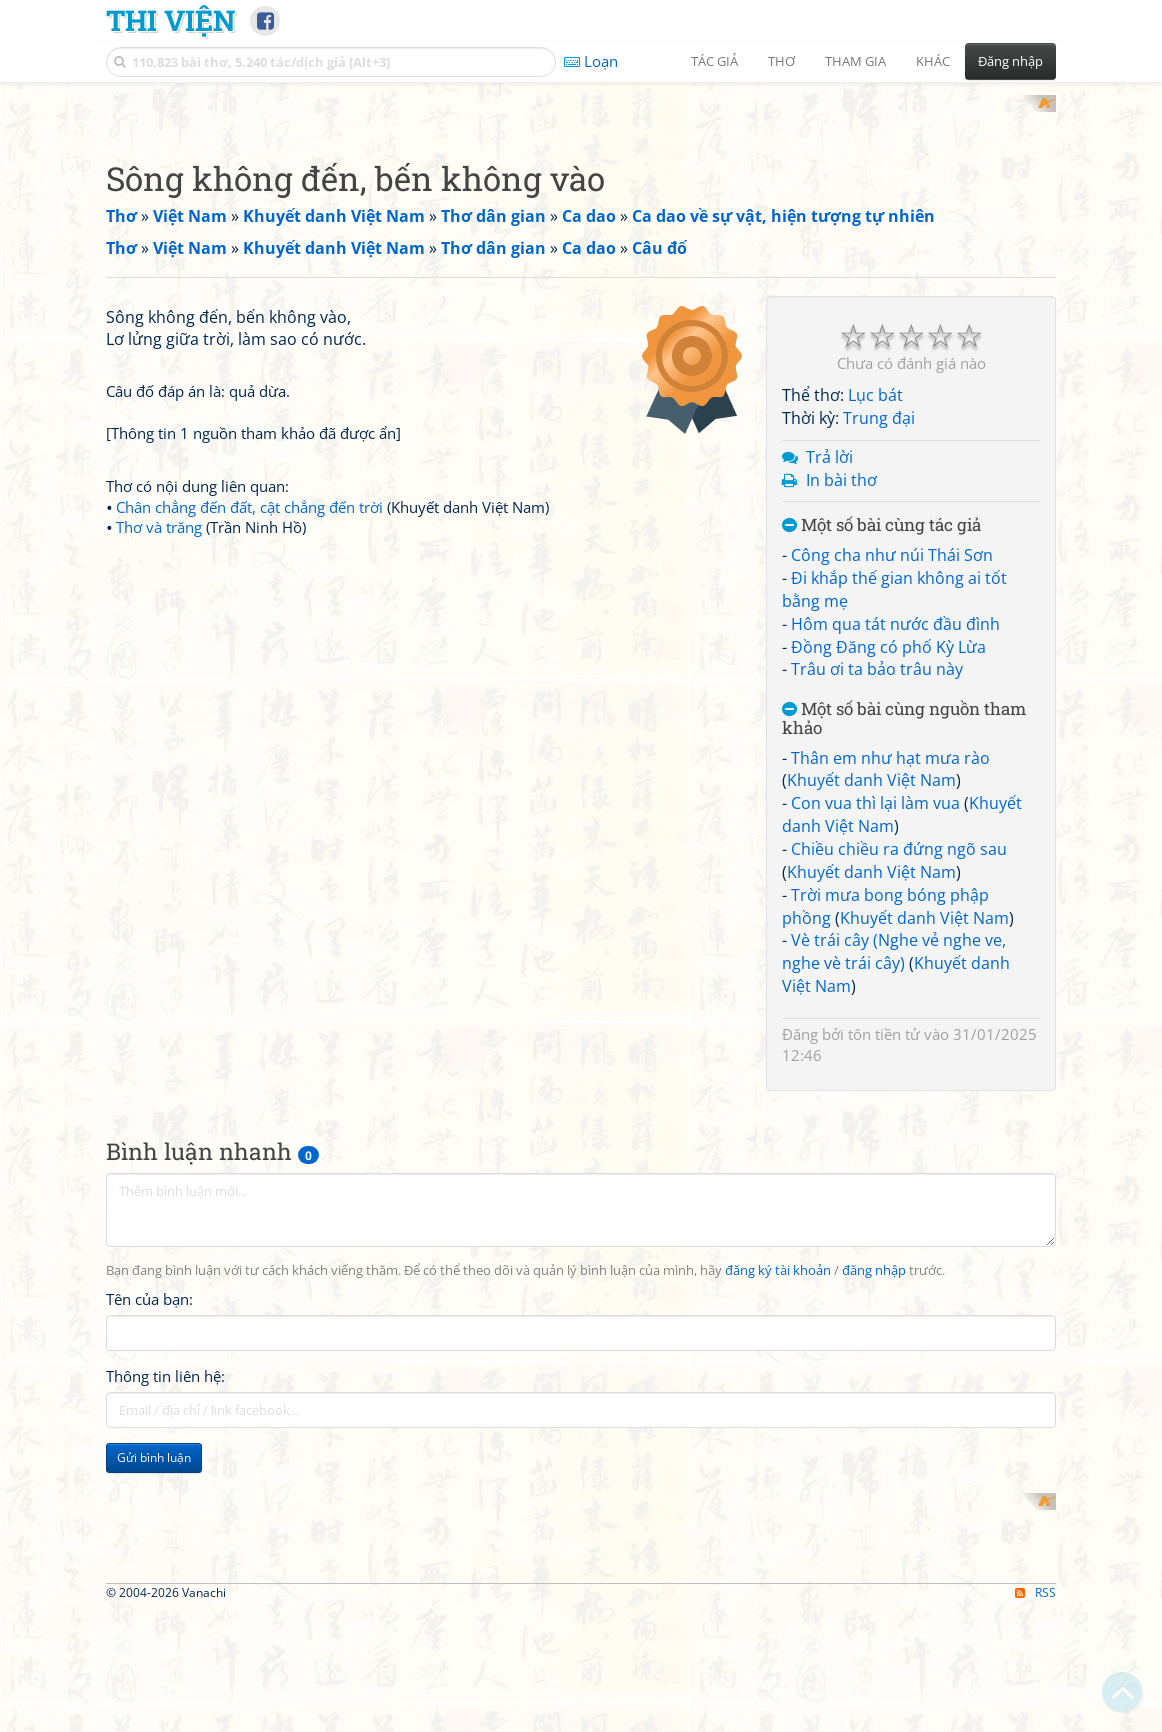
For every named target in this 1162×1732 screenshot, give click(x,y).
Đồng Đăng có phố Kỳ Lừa (888, 908)
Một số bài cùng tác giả (881, 787)
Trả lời (829, 718)
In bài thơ (841, 741)
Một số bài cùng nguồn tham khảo (904, 980)
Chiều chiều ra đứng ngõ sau (899, 1110)
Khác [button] (933, 61)
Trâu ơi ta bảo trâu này (877, 931)
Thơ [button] (781, 61)
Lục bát (875, 657)
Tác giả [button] (714, 61)
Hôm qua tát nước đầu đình (895, 885)
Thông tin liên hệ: (165, 1637)
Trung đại (879, 679)
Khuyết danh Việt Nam (871, 1042)
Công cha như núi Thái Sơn (892, 817)
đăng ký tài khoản (778, 1531)
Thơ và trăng (159, 1069)
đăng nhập (874, 1531)
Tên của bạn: (149, 1560)
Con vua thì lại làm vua (875, 1065)
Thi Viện (170, 20)
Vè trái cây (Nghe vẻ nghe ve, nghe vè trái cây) (894, 1213)
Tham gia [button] (855, 61)
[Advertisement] (581, 235)
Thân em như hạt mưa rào (890, 1019)
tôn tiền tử (884, 1295)
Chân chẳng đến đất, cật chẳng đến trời (249, 1049)
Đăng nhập (1010, 61)
